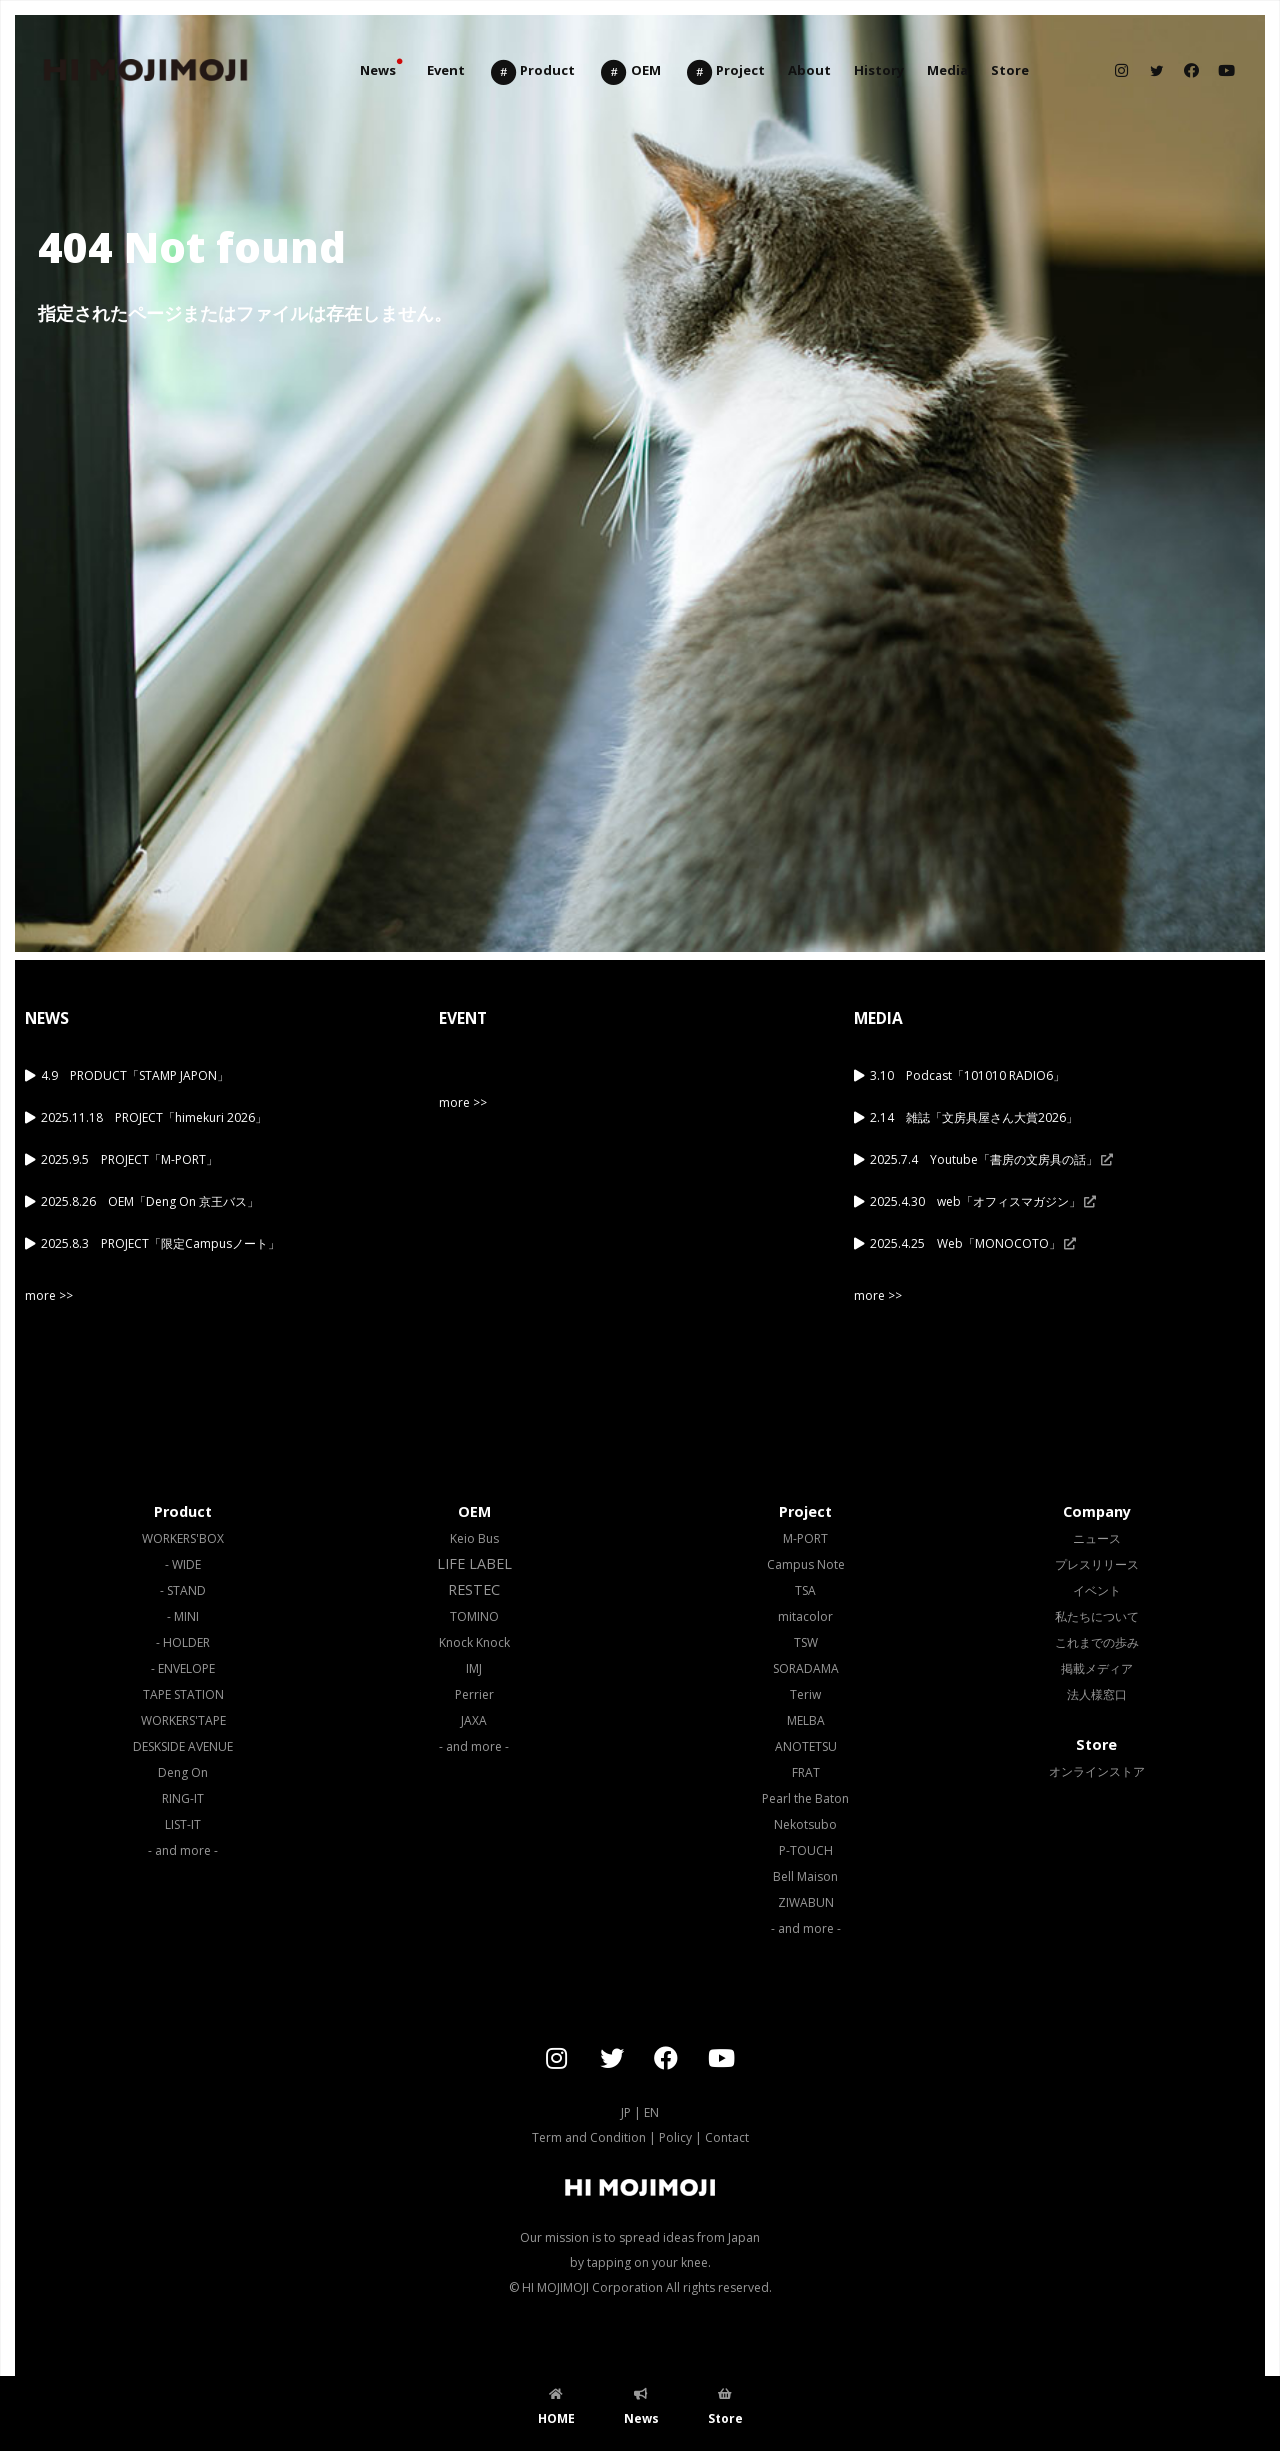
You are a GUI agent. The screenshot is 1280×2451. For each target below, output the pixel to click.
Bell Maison (805, 1876)
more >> (49, 1295)
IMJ (474, 1668)
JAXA (474, 1720)
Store (1010, 70)
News (378, 70)
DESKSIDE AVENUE (183, 1746)
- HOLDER (183, 1642)
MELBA (806, 1720)
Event (446, 70)
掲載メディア (1097, 1668)
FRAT (806, 1772)
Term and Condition (589, 2137)
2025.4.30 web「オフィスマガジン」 (983, 1201)
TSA (805, 1590)
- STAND (183, 1590)
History (879, 70)
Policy (675, 2137)
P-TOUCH (806, 1850)
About (809, 70)
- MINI (183, 1616)
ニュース (1097, 1538)
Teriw (805, 1694)
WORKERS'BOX (183, 1538)
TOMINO (474, 1616)
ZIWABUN (806, 1902)
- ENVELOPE (183, 1668)
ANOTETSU (806, 1746)
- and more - (183, 1850)
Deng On (183, 1772)
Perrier (474, 1694)
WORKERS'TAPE (183, 1720)
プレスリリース (1097, 1564)
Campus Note (806, 1564)
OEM (629, 72)
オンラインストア (1097, 1771)
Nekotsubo (805, 1824)
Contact (727, 2137)
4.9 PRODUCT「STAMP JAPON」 (135, 1075)
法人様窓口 (1097, 1694)
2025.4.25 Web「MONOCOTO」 (973, 1243)
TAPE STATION (183, 1694)
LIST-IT (183, 1824)
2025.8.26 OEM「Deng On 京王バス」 (150, 1201)
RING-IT (183, 1798)
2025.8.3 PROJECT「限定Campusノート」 (160, 1243)
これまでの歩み (1097, 1642)
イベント (1097, 1590)
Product (532, 72)
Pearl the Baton (805, 1798)
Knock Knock (474, 1642)
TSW (806, 1642)
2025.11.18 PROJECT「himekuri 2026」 (154, 1117)
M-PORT (805, 1538)
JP (626, 2112)
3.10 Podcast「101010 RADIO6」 (967, 1075)
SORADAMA (806, 1668)
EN (651, 2112)
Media (947, 70)
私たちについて (1097, 1616)
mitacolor (805, 1616)
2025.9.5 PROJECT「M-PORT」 (129, 1159)
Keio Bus (474, 1538)
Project (725, 72)
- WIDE (183, 1564)
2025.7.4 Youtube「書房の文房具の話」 (991, 1159)
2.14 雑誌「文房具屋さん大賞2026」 (974, 1117)
